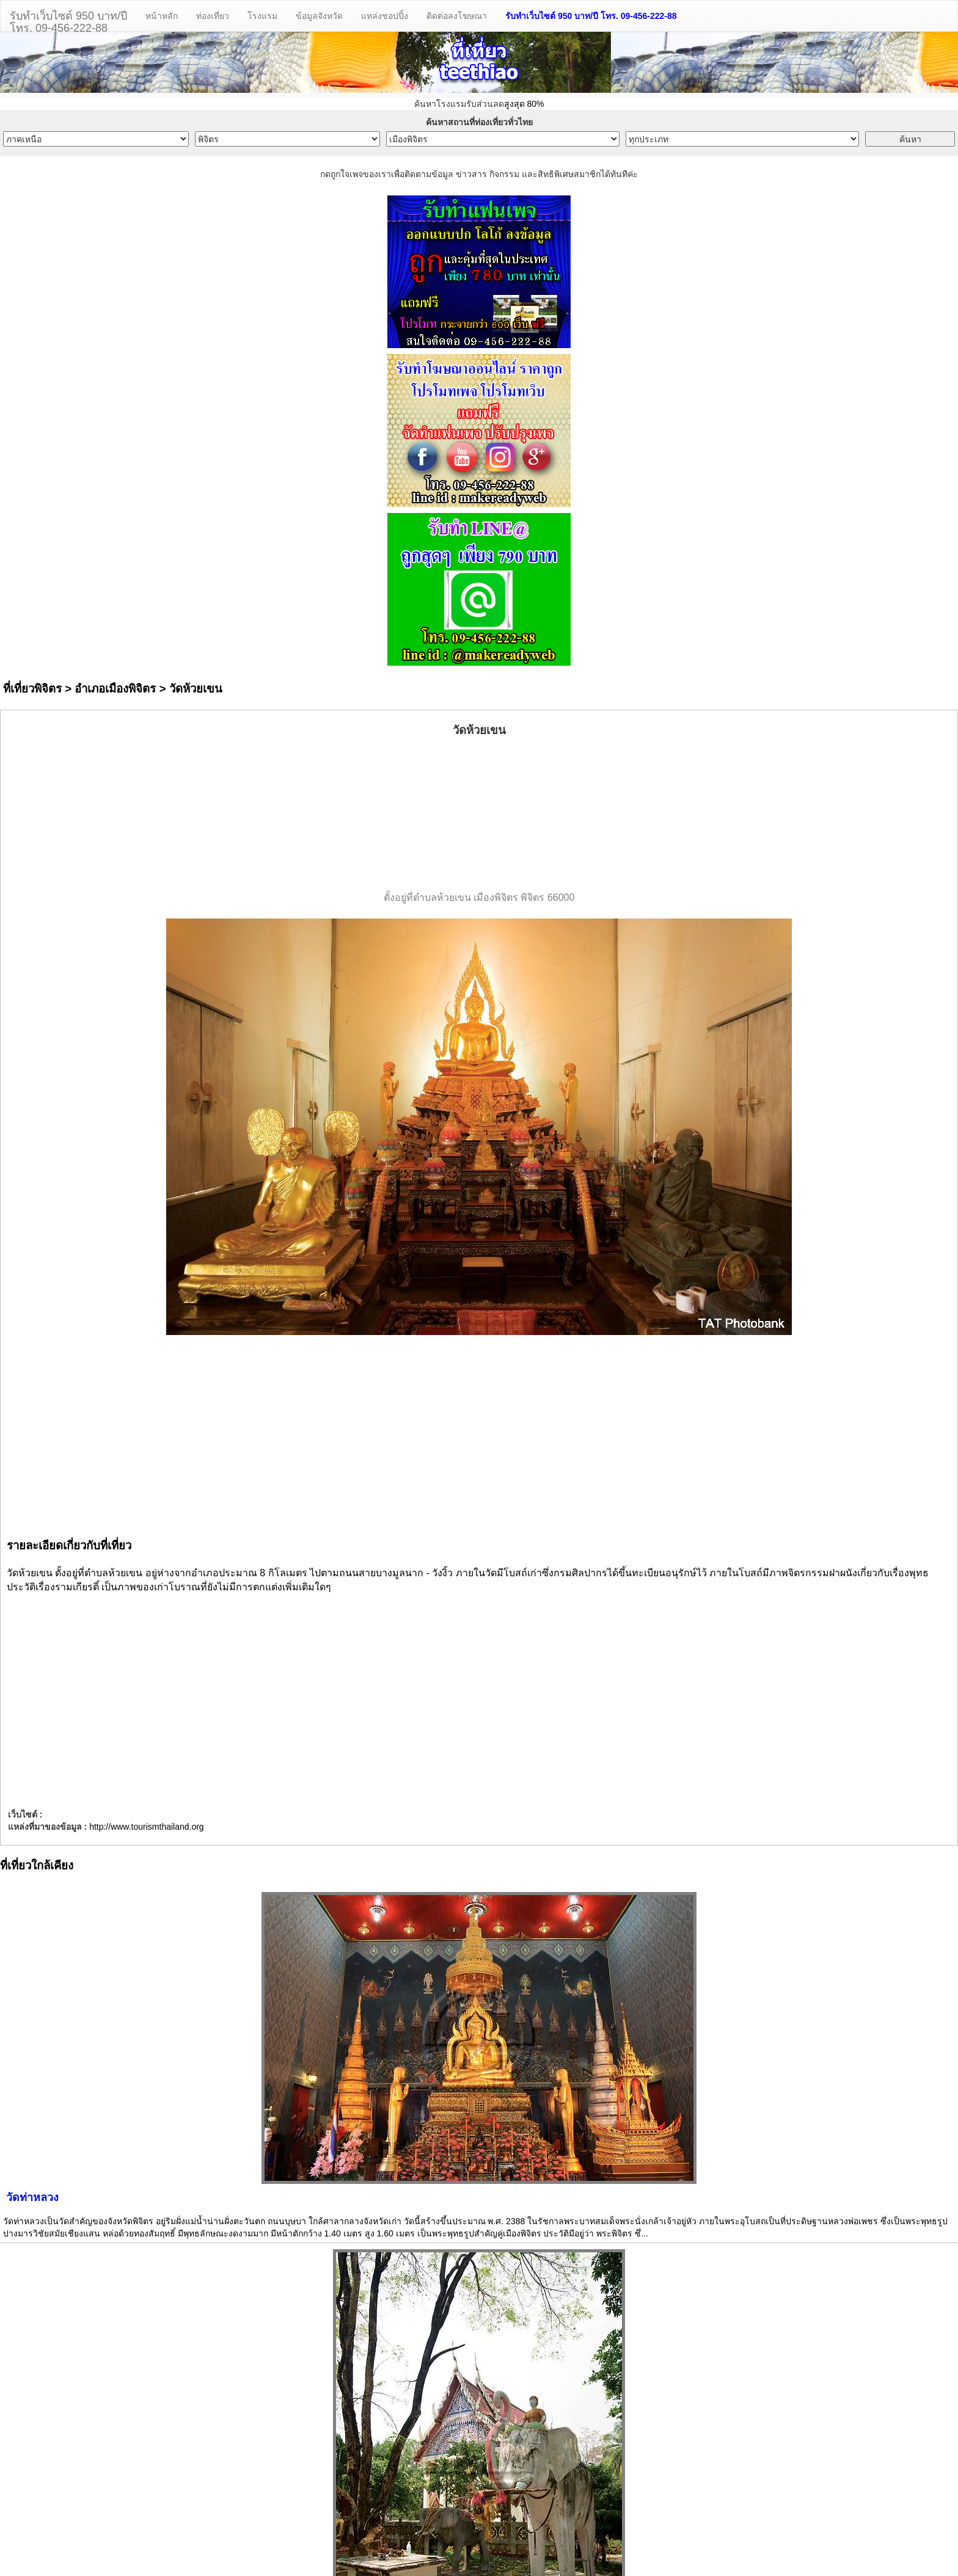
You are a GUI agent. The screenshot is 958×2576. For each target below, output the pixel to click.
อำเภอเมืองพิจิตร (115, 688)
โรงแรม (262, 16)
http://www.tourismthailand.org (146, 1827)
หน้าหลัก (161, 16)
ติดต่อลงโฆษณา (456, 16)
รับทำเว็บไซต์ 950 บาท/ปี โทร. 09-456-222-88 (591, 16)
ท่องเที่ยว (212, 16)
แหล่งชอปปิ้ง (384, 16)
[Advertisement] (479, 814)
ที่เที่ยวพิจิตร (32, 688)
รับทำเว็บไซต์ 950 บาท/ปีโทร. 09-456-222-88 (68, 20)
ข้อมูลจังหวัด (319, 16)
